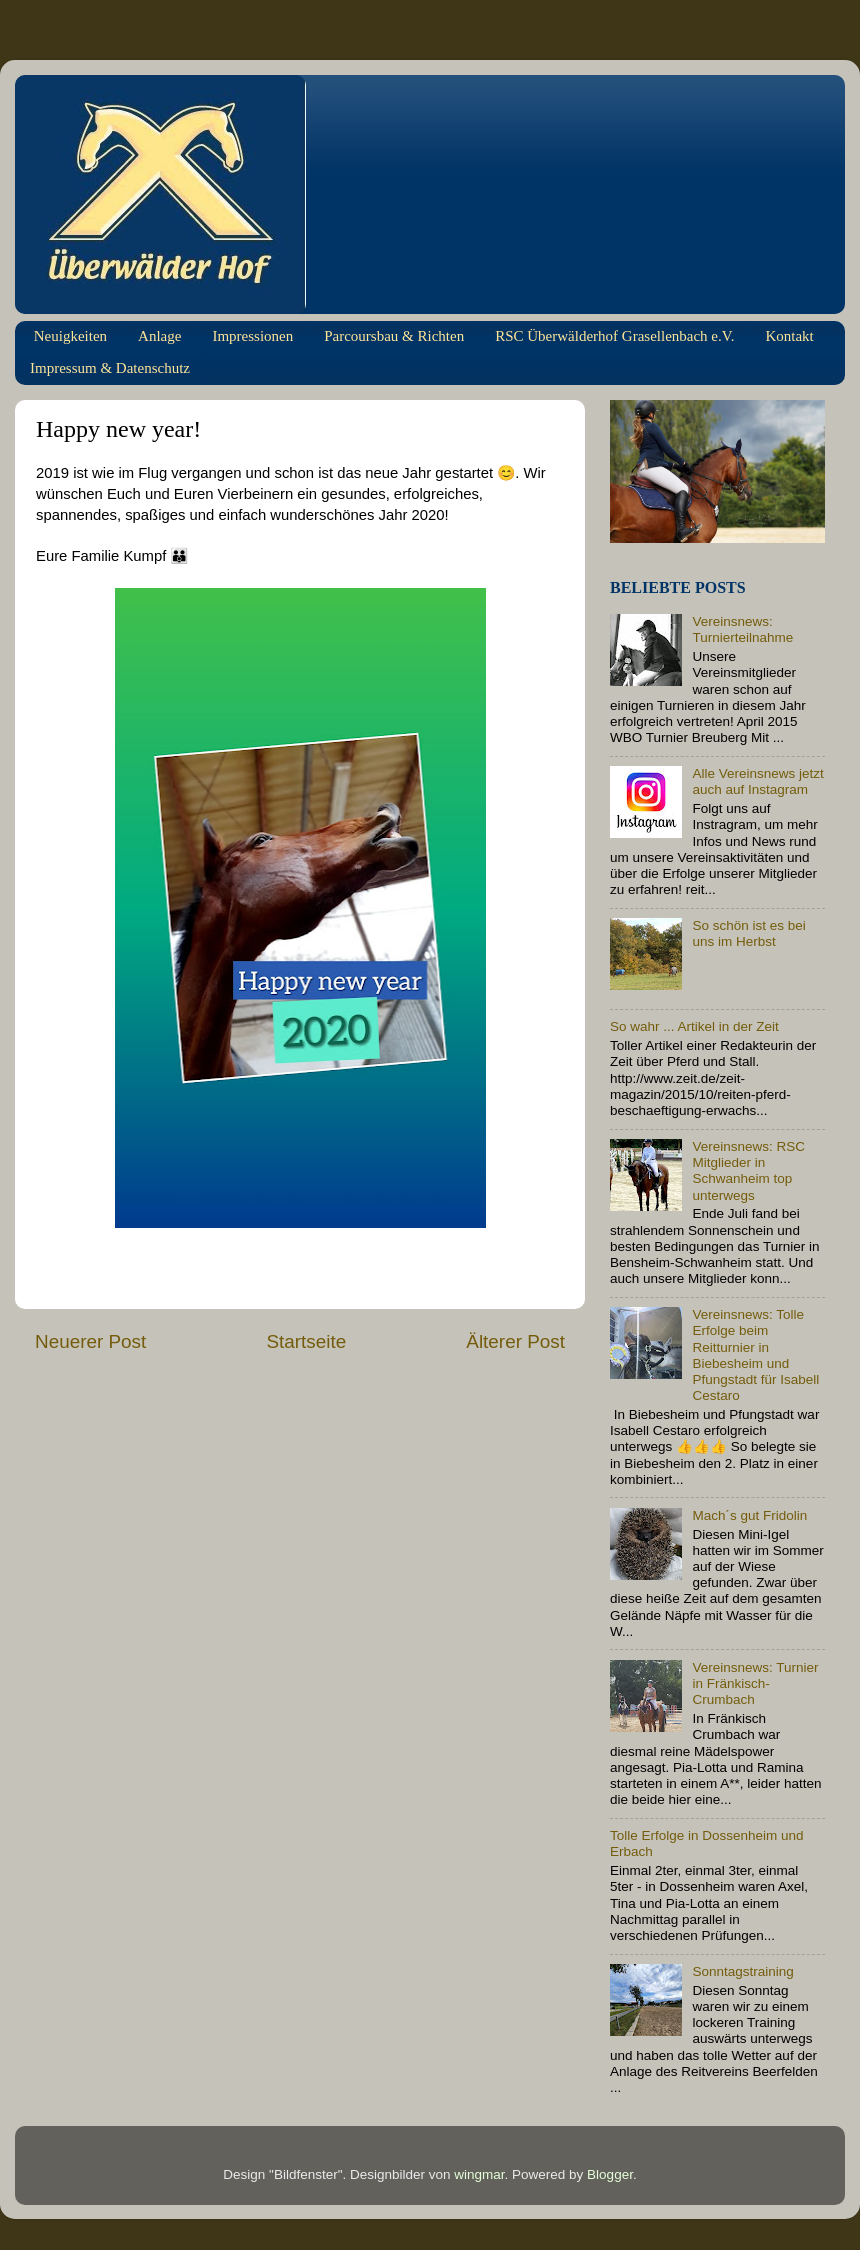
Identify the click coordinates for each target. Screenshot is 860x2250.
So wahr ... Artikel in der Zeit (694, 1026)
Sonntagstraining (742, 1971)
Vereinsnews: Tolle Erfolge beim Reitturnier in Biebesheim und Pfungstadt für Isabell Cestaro (755, 1355)
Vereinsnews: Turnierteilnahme (742, 629)
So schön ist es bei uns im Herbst (748, 933)
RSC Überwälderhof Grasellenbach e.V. (614, 336)
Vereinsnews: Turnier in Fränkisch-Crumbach (755, 1683)
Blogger (610, 2174)
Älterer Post (515, 1341)
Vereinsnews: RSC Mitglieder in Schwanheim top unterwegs (748, 1171)
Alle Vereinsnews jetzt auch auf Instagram (757, 781)
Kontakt (789, 336)
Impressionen (252, 336)
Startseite (306, 1341)
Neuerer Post (90, 1341)
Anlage (159, 336)
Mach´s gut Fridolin (749, 1515)
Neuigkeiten (70, 336)
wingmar (479, 2174)
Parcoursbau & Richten (394, 336)
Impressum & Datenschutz (110, 368)
